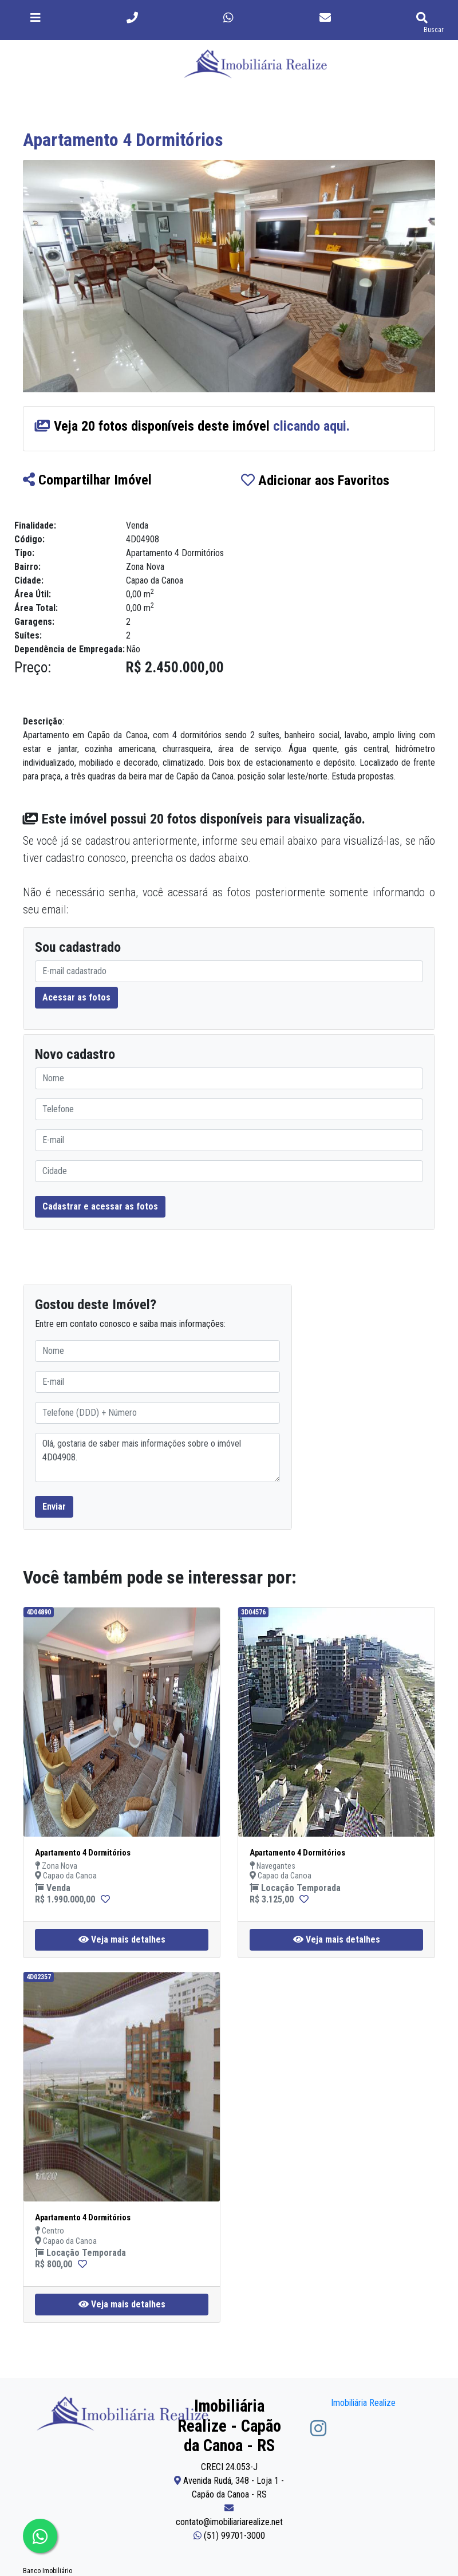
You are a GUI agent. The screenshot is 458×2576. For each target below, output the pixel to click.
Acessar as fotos (76, 997)
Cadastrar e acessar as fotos (100, 1206)
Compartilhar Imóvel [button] (87, 480)
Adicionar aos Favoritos (315, 480)
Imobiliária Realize (363, 2402)
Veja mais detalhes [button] (121, 1939)
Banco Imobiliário (47, 2571)
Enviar (54, 1506)
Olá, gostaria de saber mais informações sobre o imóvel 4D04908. (157, 1457)
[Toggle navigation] (35, 17)
